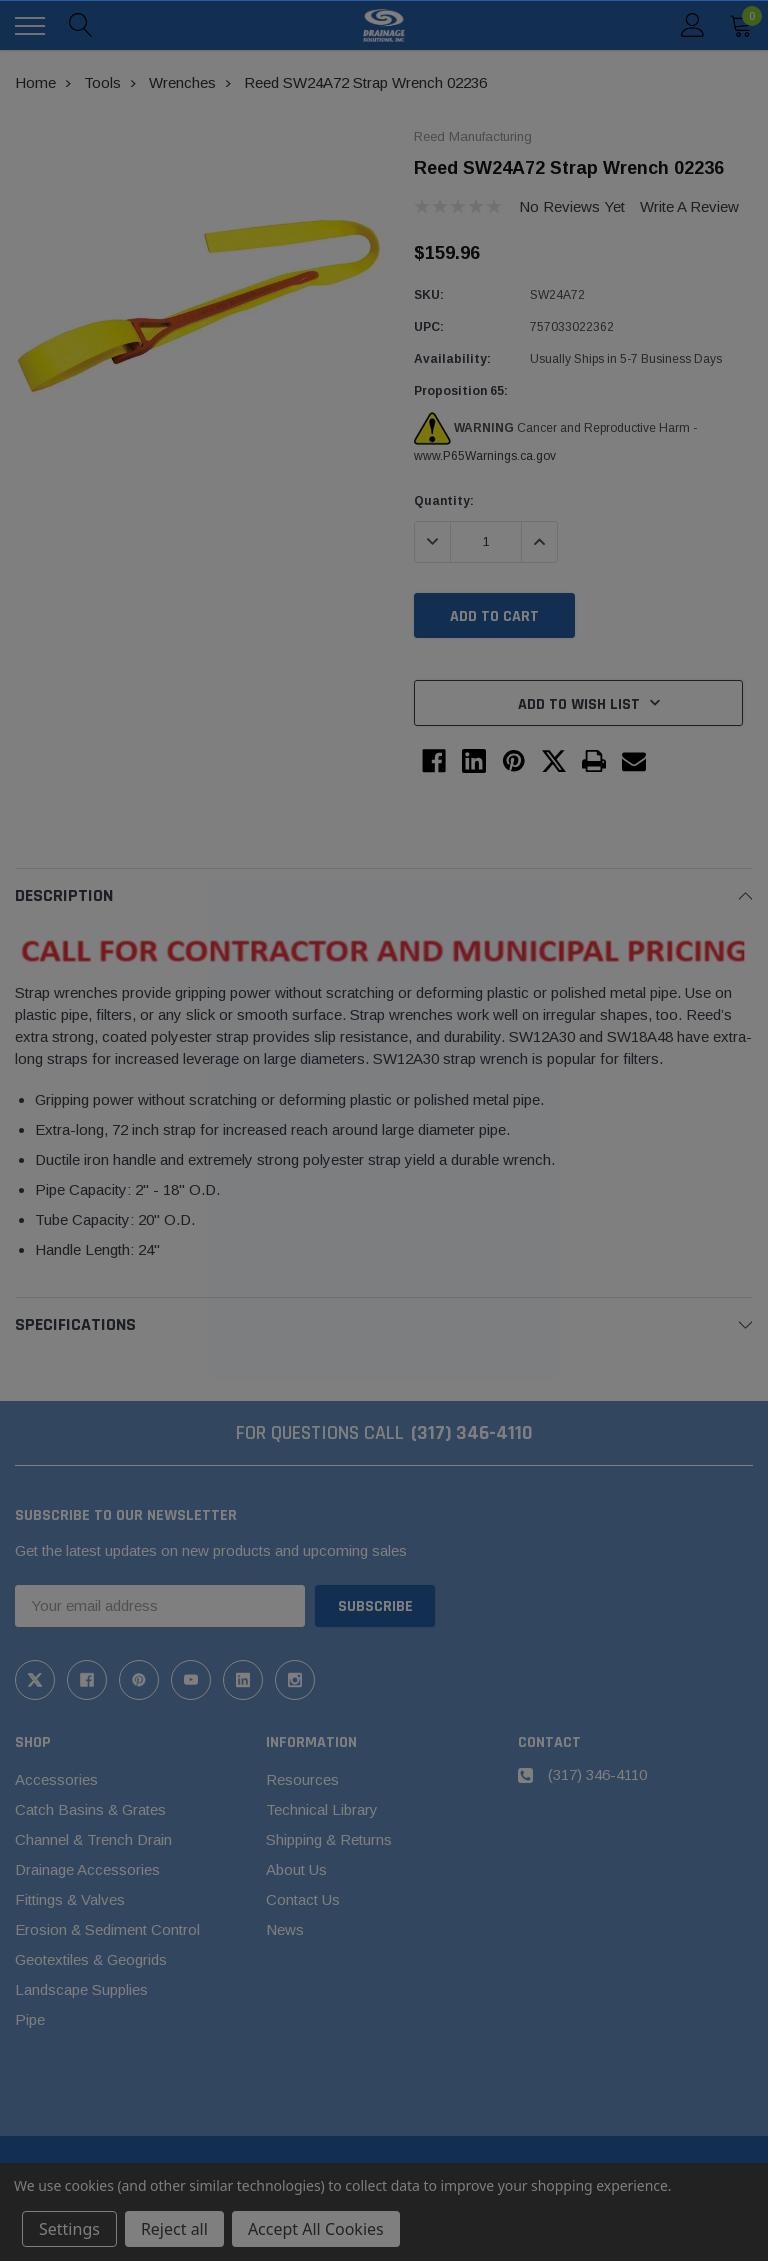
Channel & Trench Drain (93, 1839)
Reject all (174, 2229)
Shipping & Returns (329, 1839)
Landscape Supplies (81, 1989)
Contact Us (303, 1899)
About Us (296, 1869)
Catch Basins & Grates (90, 1809)
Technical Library (322, 1809)
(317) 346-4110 (472, 1433)
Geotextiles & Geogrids (91, 1959)
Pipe (30, 2019)
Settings (69, 2229)
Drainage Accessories (87, 1869)
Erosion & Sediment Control (107, 1929)
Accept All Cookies (316, 2229)
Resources (302, 1779)
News (285, 1929)
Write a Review (689, 206)
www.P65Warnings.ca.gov (485, 456)
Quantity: (444, 501)
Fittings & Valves (70, 1899)
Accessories (56, 1779)
